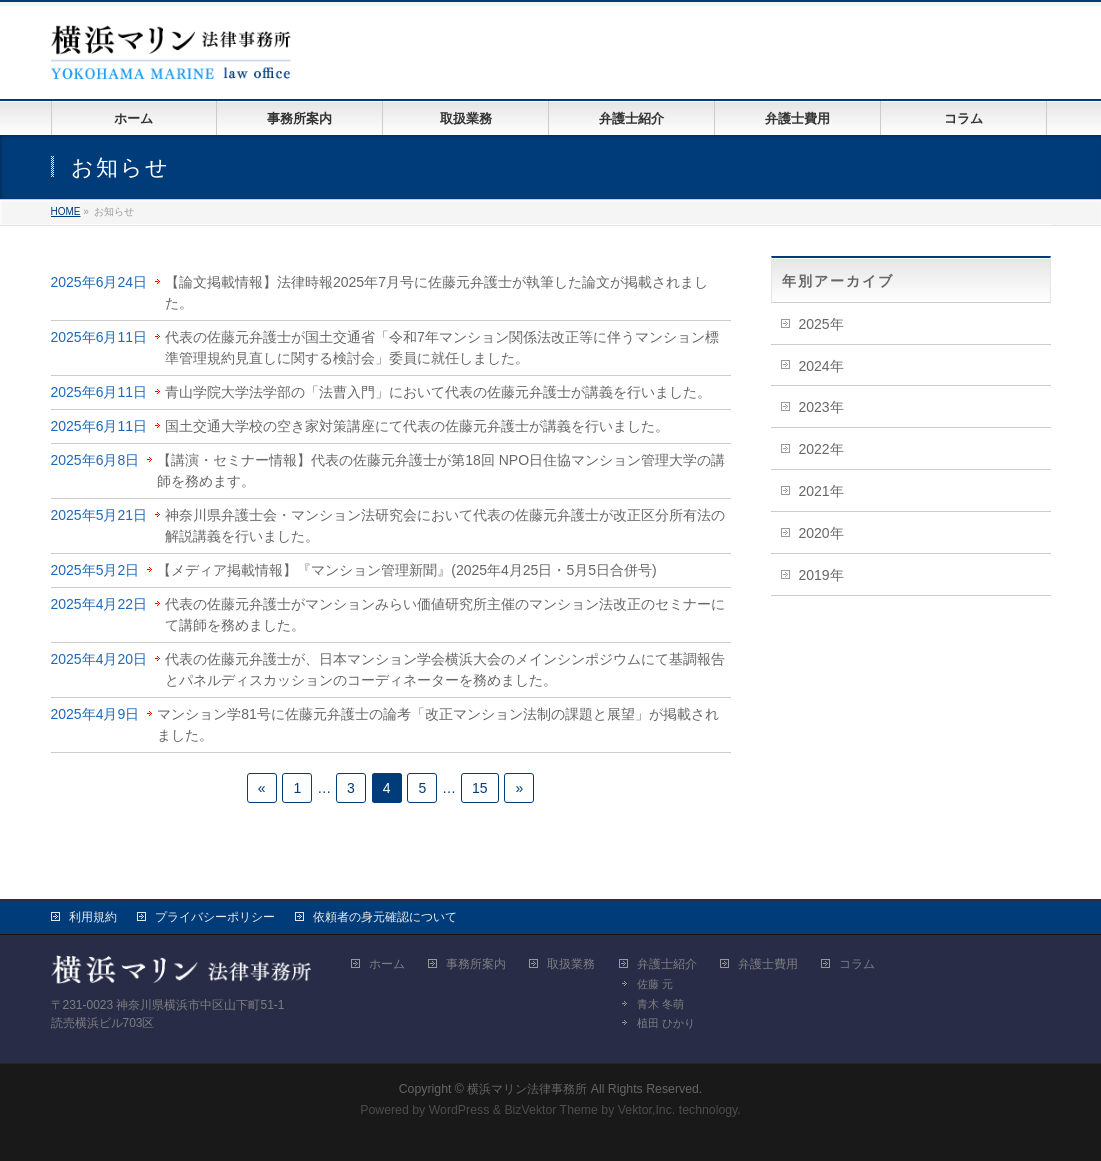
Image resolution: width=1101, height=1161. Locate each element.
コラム (857, 964)
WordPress (459, 1110)
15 (480, 788)
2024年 (821, 366)
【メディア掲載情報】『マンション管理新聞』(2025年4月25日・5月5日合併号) (406, 570)
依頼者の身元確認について (385, 917)
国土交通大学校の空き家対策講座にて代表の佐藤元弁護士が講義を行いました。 (417, 426)
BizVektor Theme (551, 1110)
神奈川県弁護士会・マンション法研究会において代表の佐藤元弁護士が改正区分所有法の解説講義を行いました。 (445, 525)
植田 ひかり (666, 1023)
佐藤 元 (655, 984)
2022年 (821, 449)
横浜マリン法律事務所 (527, 1089)
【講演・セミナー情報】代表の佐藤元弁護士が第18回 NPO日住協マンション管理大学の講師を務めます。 (441, 470)
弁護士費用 (768, 964)
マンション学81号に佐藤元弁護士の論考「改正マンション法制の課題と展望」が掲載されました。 (438, 724)
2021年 (821, 491)
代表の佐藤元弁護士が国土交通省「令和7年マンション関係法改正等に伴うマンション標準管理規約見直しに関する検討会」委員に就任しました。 (442, 347)
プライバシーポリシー (215, 917)
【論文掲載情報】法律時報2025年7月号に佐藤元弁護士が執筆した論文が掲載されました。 (436, 292)
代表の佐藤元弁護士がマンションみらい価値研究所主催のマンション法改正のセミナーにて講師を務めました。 (445, 614)
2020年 (821, 533)
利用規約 (93, 917)
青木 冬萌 (660, 1004)
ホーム (387, 964)
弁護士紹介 (667, 964)
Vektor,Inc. (647, 1110)
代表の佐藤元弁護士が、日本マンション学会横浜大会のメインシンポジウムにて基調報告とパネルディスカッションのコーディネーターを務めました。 (445, 669)
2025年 (821, 324)
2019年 (821, 575)
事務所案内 (476, 964)
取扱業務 (571, 964)
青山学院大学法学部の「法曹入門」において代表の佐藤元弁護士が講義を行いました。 (438, 392)
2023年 (821, 407)
